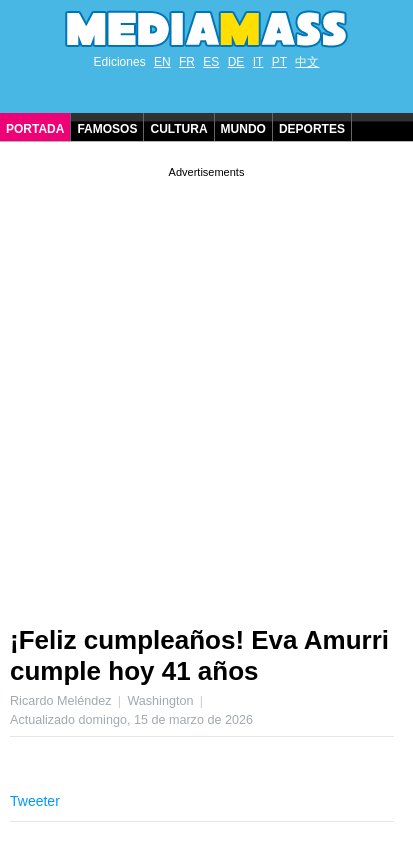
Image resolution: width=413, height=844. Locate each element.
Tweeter (35, 801)
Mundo (243, 129)
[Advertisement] (206, 388)
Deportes (312, 129)
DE (236, 62)
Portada (35, 129)
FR (187, 62)
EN (162, 62)
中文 (307, 62)
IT (258, 62)
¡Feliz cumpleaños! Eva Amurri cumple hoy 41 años (199, 655)
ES (211, 62)
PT (279, 62)
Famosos (107, 129)
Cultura (178, 129)
